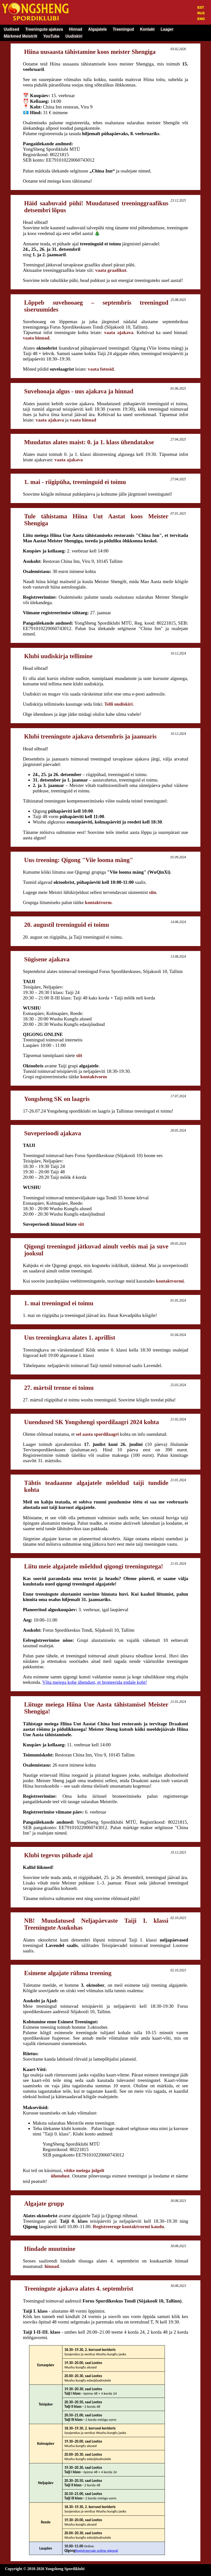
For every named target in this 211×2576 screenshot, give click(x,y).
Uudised (11, 29)
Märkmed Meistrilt (20, 36)
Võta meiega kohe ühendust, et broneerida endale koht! (94, 1682)
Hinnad (75, 29)
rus (201, 12)
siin (152, 892)
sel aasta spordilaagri (97, 1434)
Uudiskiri (73, 36)
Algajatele (97, 29)
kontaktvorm (98, 902)
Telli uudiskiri (118, 704)
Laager (167, 29)
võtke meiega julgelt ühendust (63, 2173)
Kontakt (147, 29)
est (200, 7)
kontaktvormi (170, 1281)
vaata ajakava (118, 332)
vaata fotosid (101, 369)
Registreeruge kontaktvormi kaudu (128, 2226)
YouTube (51, 36)
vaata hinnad (36, 337)
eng (201, 18)
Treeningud (123, 29)
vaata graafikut (110, 270)
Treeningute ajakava (44, 29)
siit (79, 1055)
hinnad (52, 2266)
